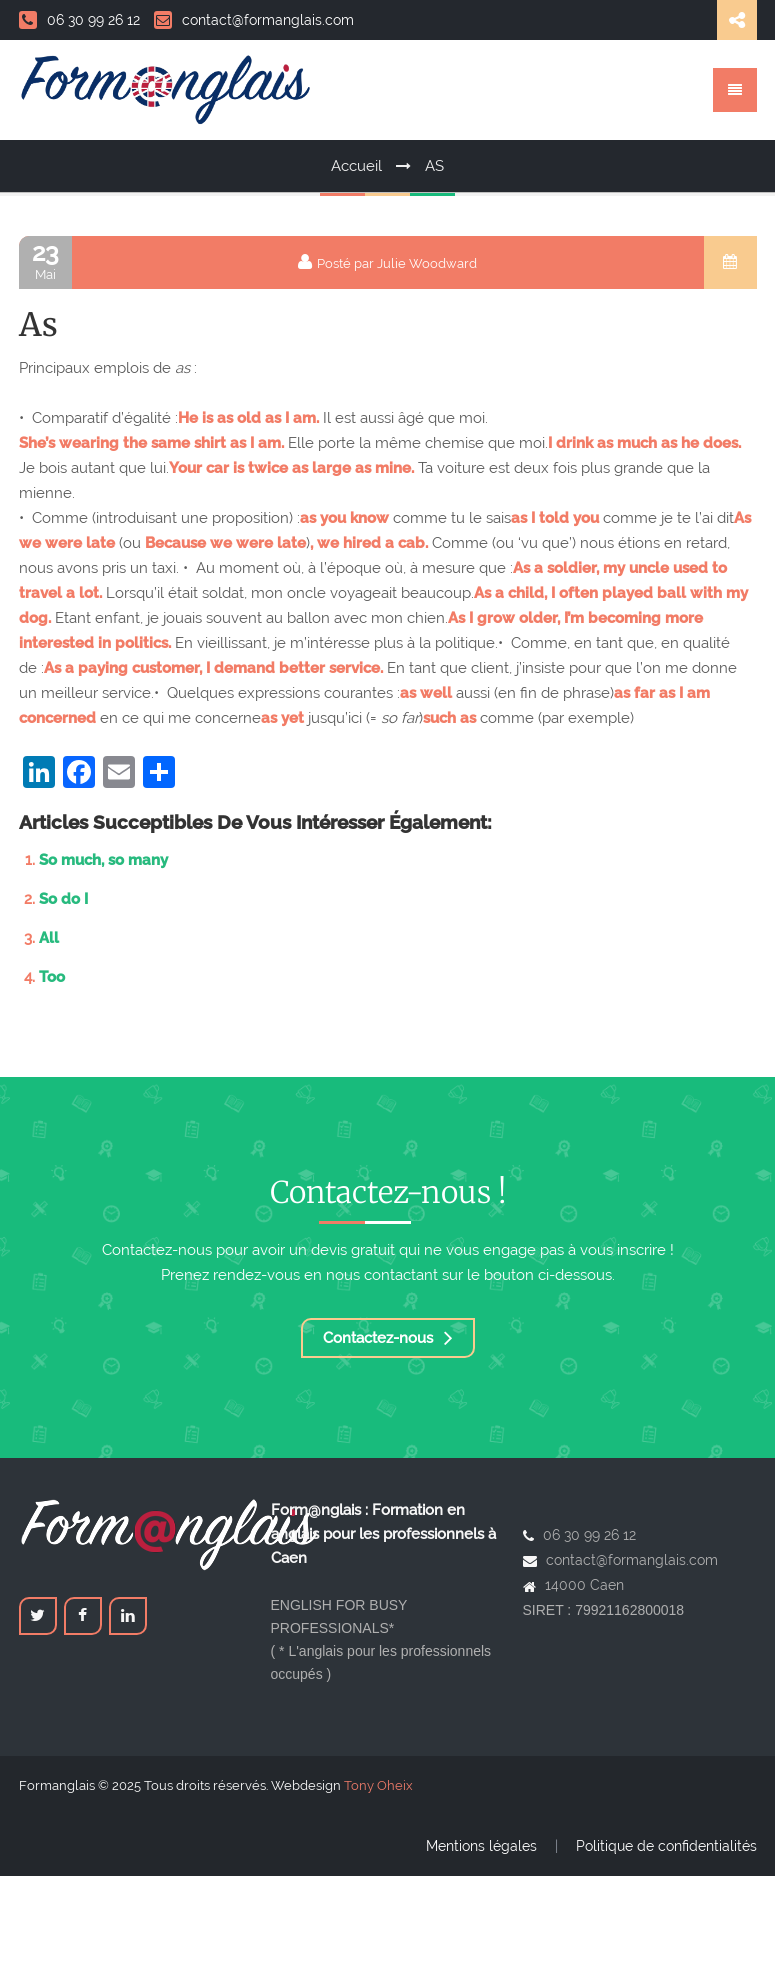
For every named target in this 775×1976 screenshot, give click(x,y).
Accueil (356, 166)
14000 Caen (584, 1585)
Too (52, 977)
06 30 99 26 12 (79, 20)
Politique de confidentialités (666, 1846)
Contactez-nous (388, 1338)
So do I (63, 899)
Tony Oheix (378, 1785)
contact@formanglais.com (254, 20)
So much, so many (103, 860)
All (49, 938)
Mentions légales (481, 1846)
